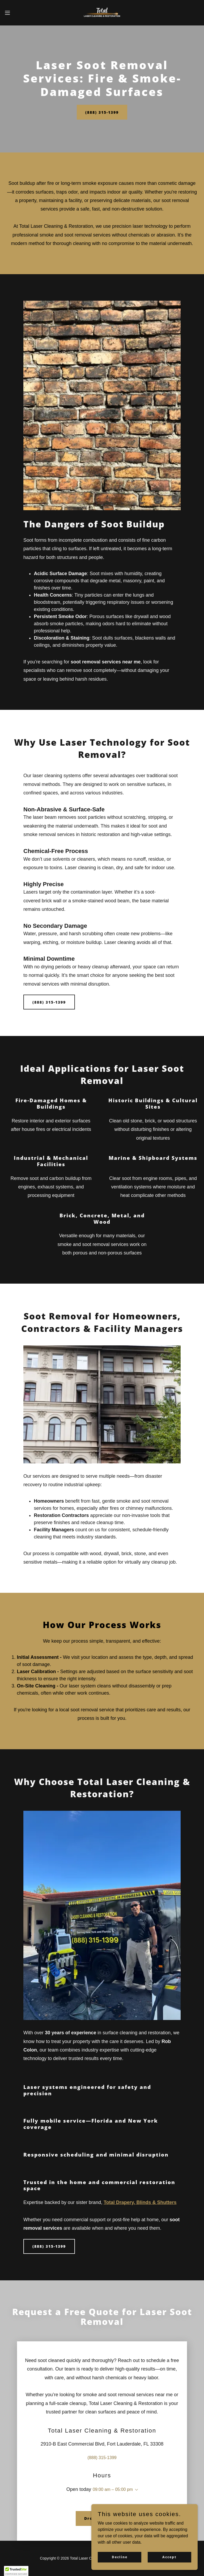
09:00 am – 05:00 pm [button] (113, 2489)
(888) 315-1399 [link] (101, 2457)
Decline (120, 2557)
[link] (102, 12)
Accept (169, 2557)
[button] (17, 12)
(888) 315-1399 (102, 112)
